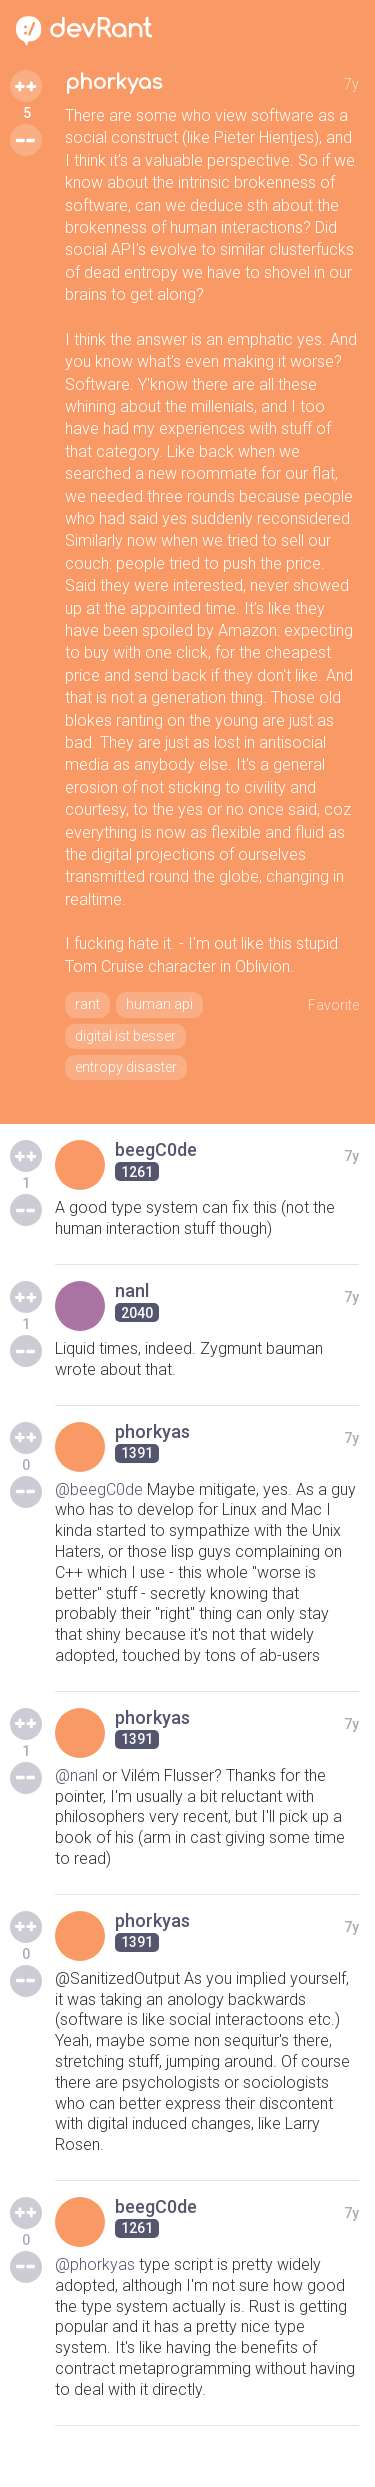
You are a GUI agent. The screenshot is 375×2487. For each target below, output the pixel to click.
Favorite (333, 1005)
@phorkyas (95, 2264)
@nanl (76, 1775)
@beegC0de (99, 1489)
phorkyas (113, 82)
